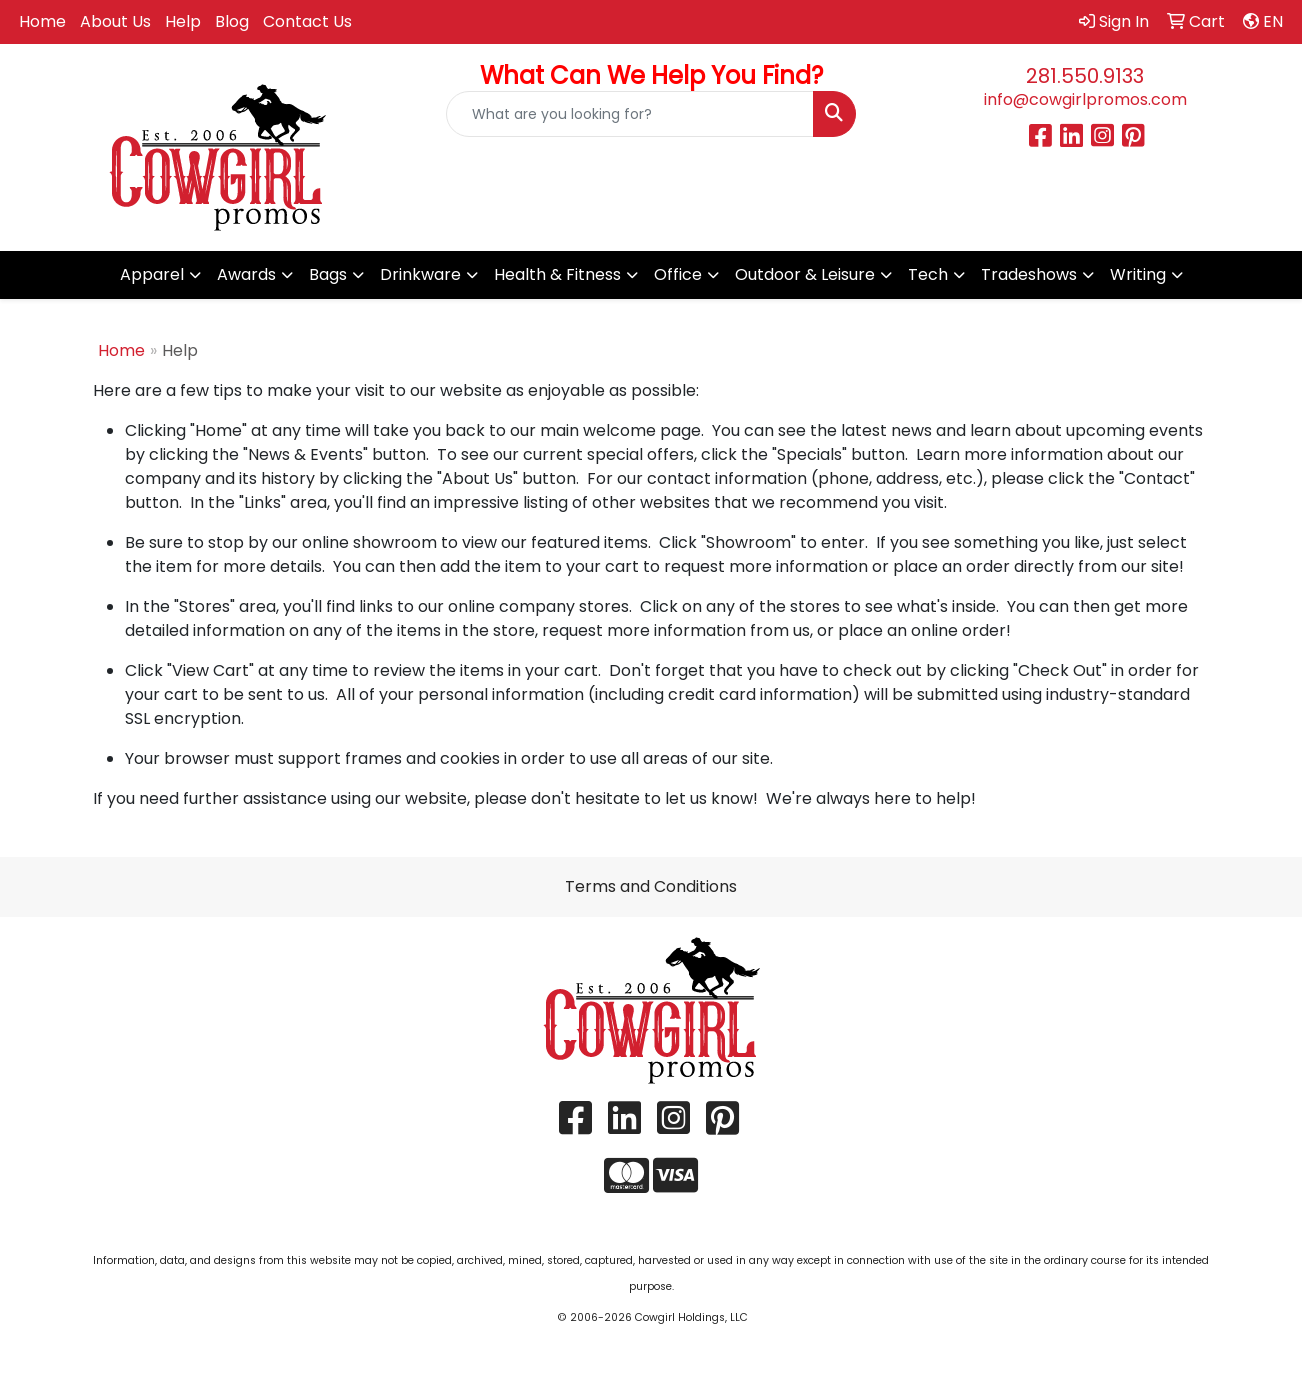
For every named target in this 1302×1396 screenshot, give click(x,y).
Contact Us (307, 21)
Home (42, 21)
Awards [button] (246, 274)
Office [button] (678, 274)
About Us (115, 21)
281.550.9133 (1085, 76)
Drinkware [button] (420, 274)
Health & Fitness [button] (557, 274)
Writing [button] (1138, 274)
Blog (232, 21)
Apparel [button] (152, 274)
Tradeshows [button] (1029, 274)
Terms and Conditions (651, 886)
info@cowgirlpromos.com (1085, 99)
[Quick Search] (630, 114)
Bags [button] (328, 274)
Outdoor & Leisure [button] (805, 274)
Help (183, 21)
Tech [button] (928, 274)
